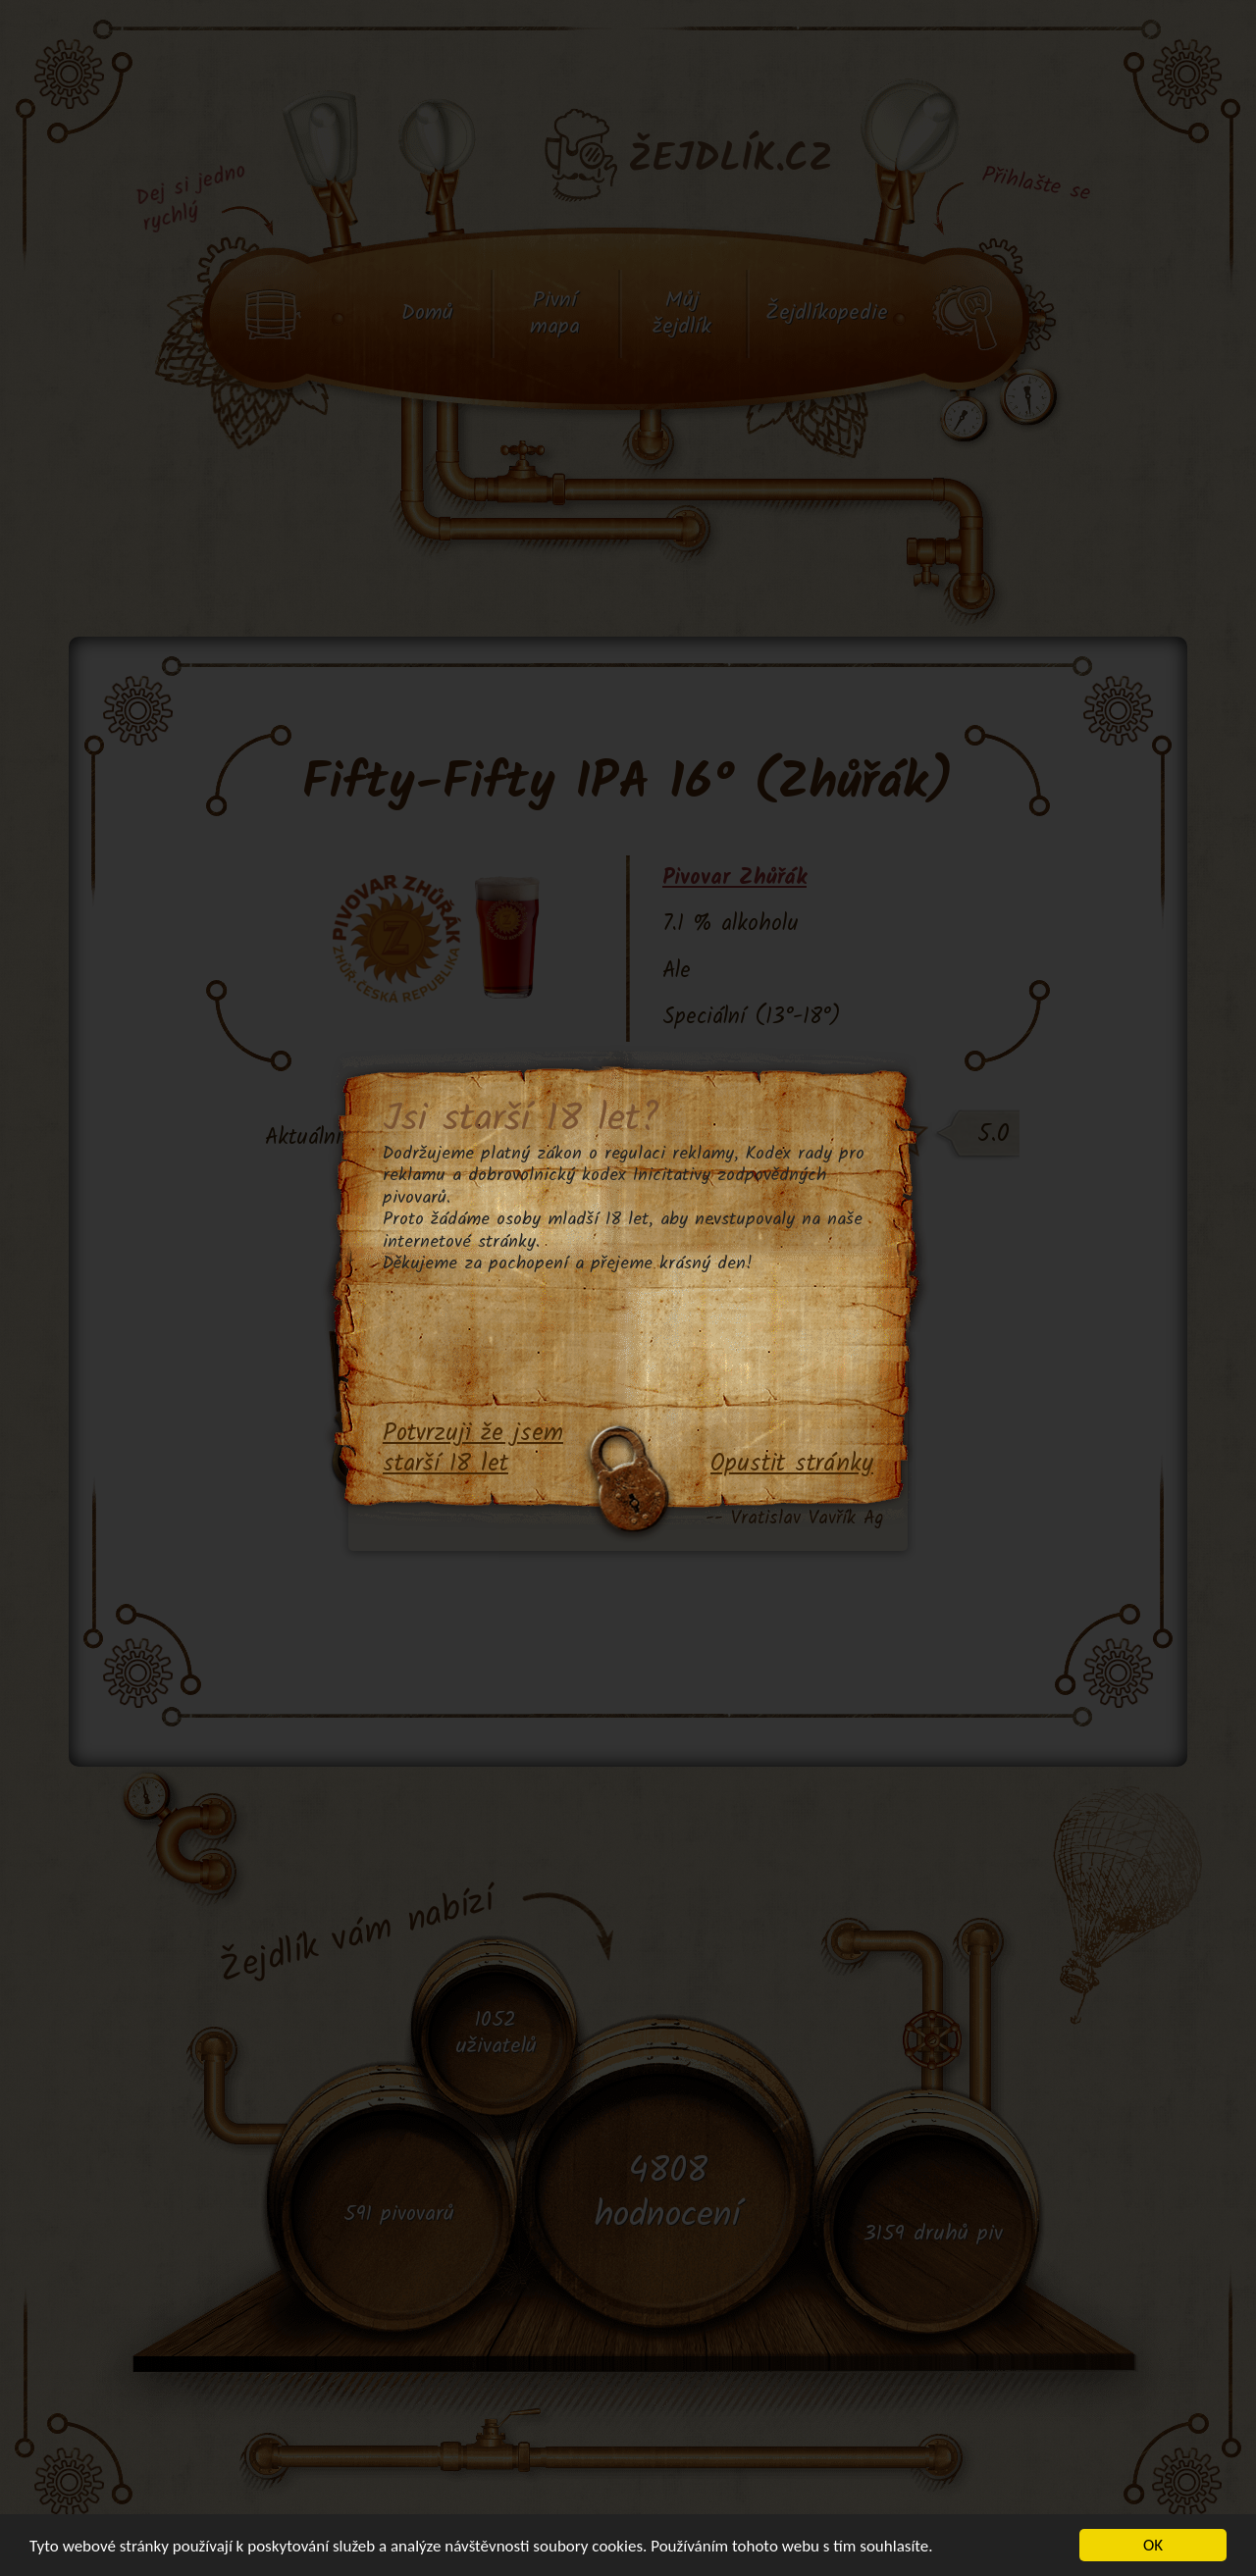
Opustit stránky (791, 1464)
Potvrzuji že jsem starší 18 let (473, 1449)
